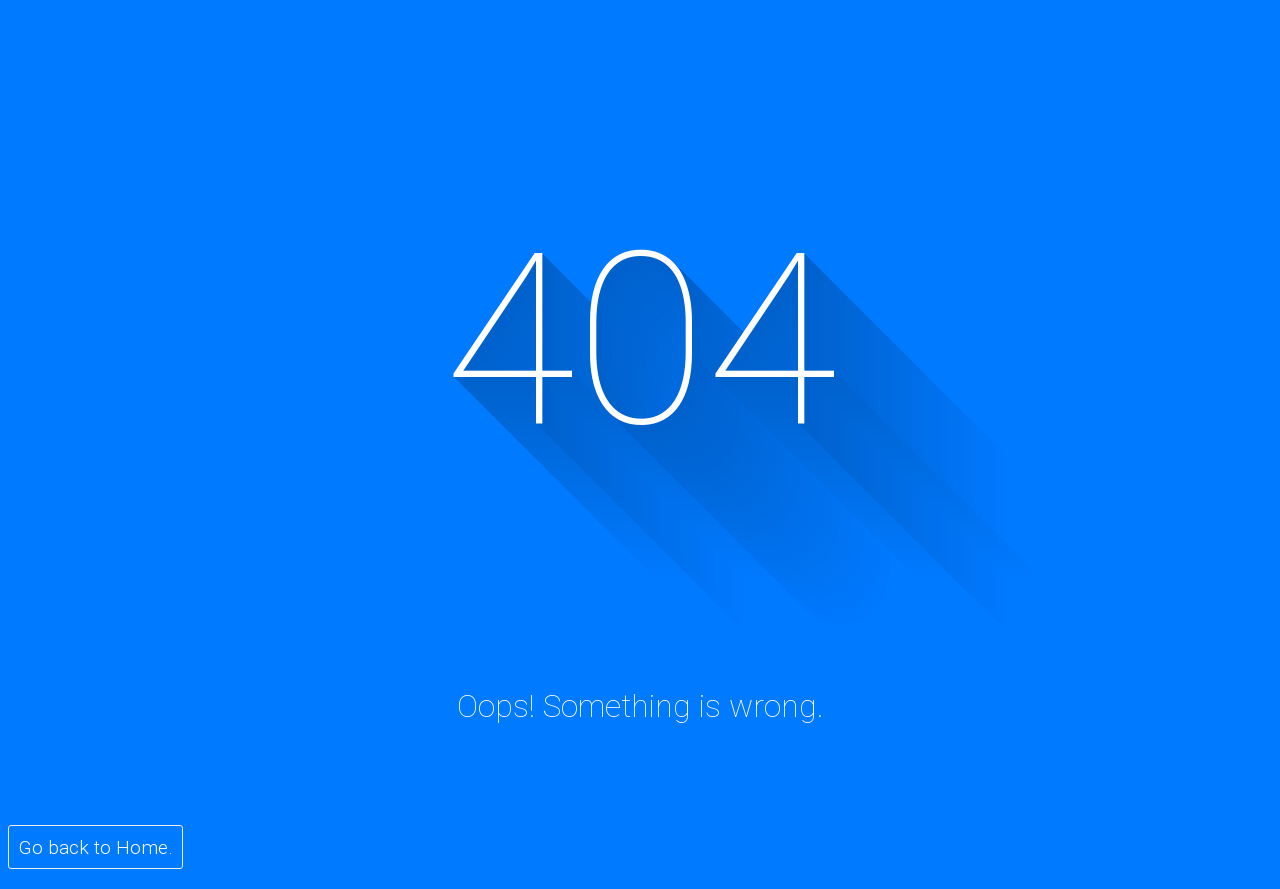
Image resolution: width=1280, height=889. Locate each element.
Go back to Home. (96, 847)
